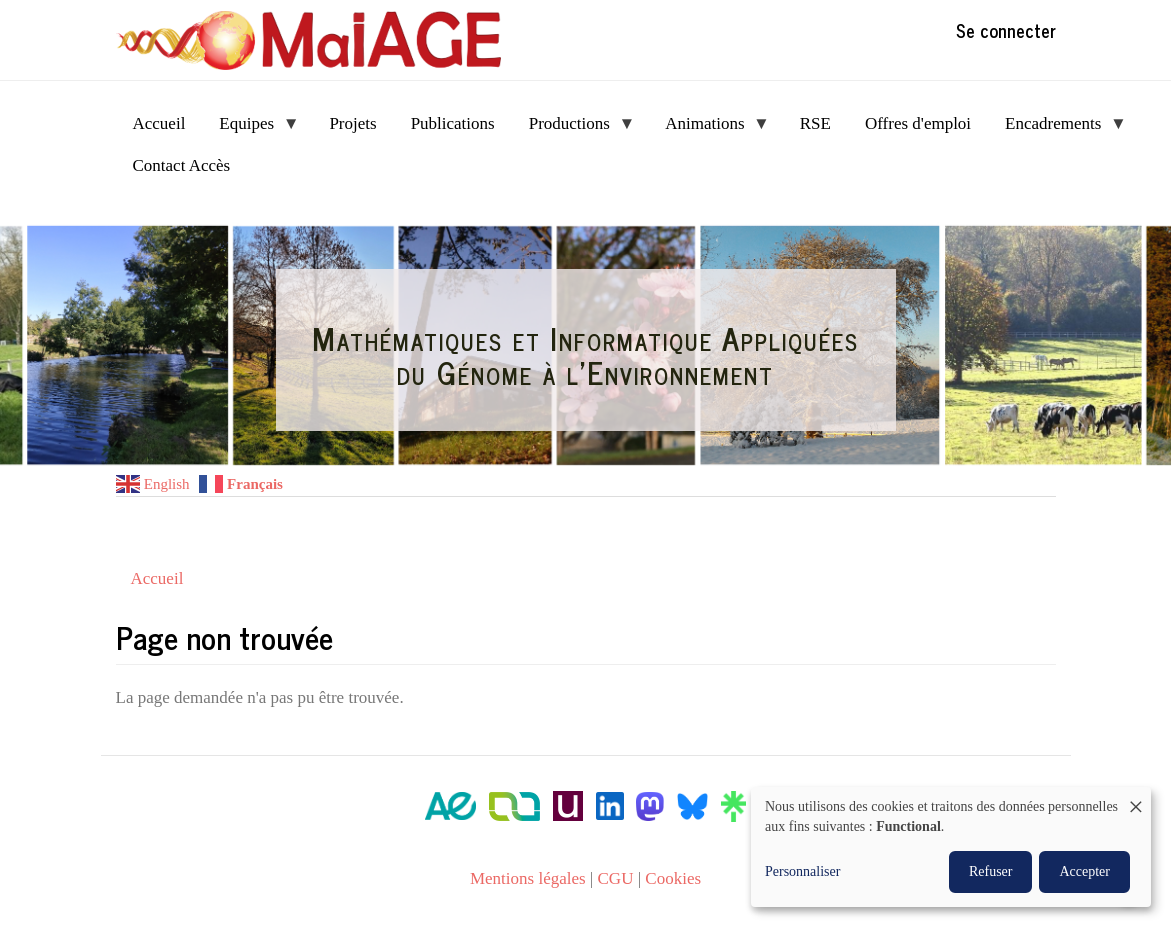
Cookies (673, 878)
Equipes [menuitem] (250, 129)
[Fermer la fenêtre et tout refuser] (1136, 799)
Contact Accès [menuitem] (182, 165)
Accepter (1084, 871)
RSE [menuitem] (815, 123)
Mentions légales (528, 878)
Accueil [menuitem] (159, 123)
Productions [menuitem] (574, 129)
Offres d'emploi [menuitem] (918, 123)
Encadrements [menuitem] (1057, 129)
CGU (616, 878)
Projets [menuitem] (352, 123)
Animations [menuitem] (709, 129)
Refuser (991, 871)
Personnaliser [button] (802, 871)
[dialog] (951, 847)
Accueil (157, 578)
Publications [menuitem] (453, 123)
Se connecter (1006, 30)
